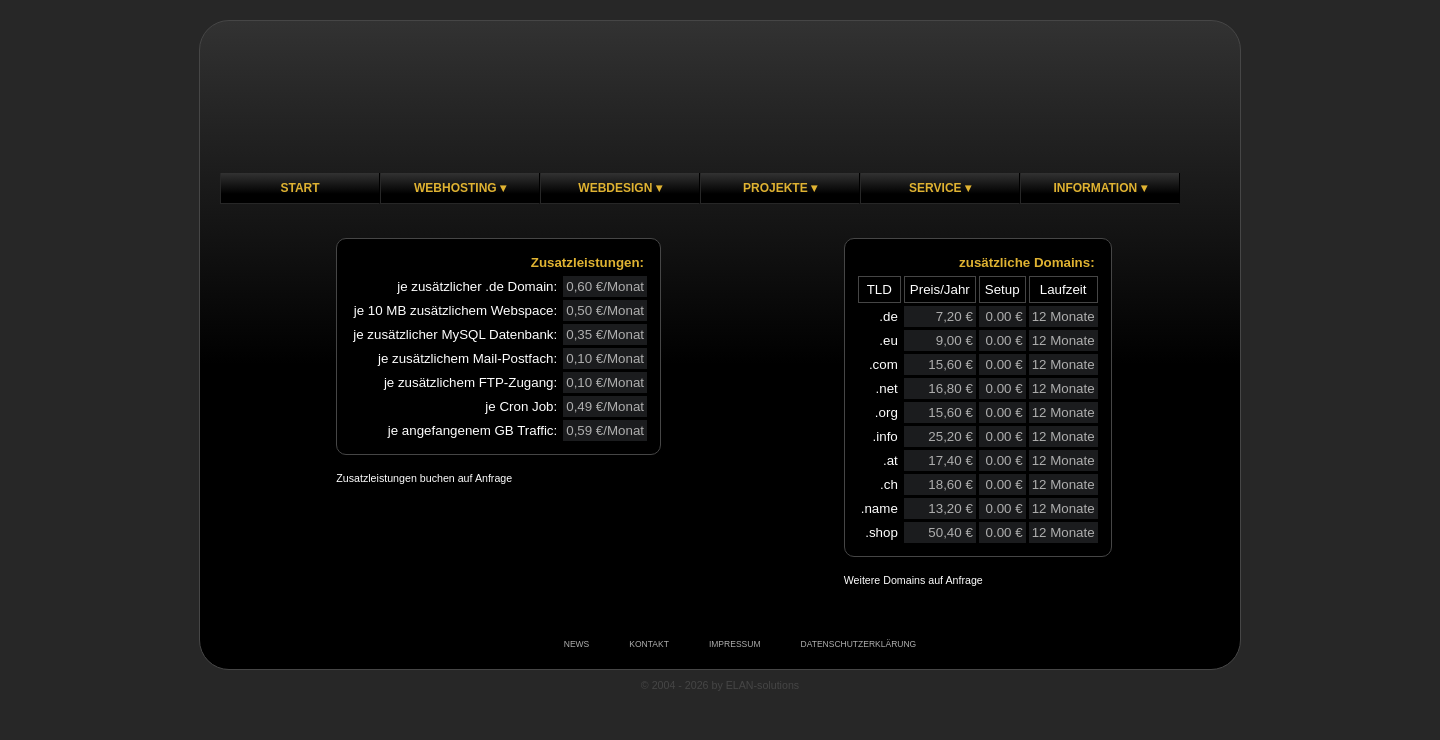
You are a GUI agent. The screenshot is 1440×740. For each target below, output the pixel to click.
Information (1095, 188)
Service (935, 188)
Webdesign (615, 188)
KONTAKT (649, 644)
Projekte (775, 188)
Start (299, 188)
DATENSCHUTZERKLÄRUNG (858, 644)
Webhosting (455, 188)
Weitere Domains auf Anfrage (913, 580)
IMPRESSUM (735, 644)
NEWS (577, 644)
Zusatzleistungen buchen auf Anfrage (424, 478)
